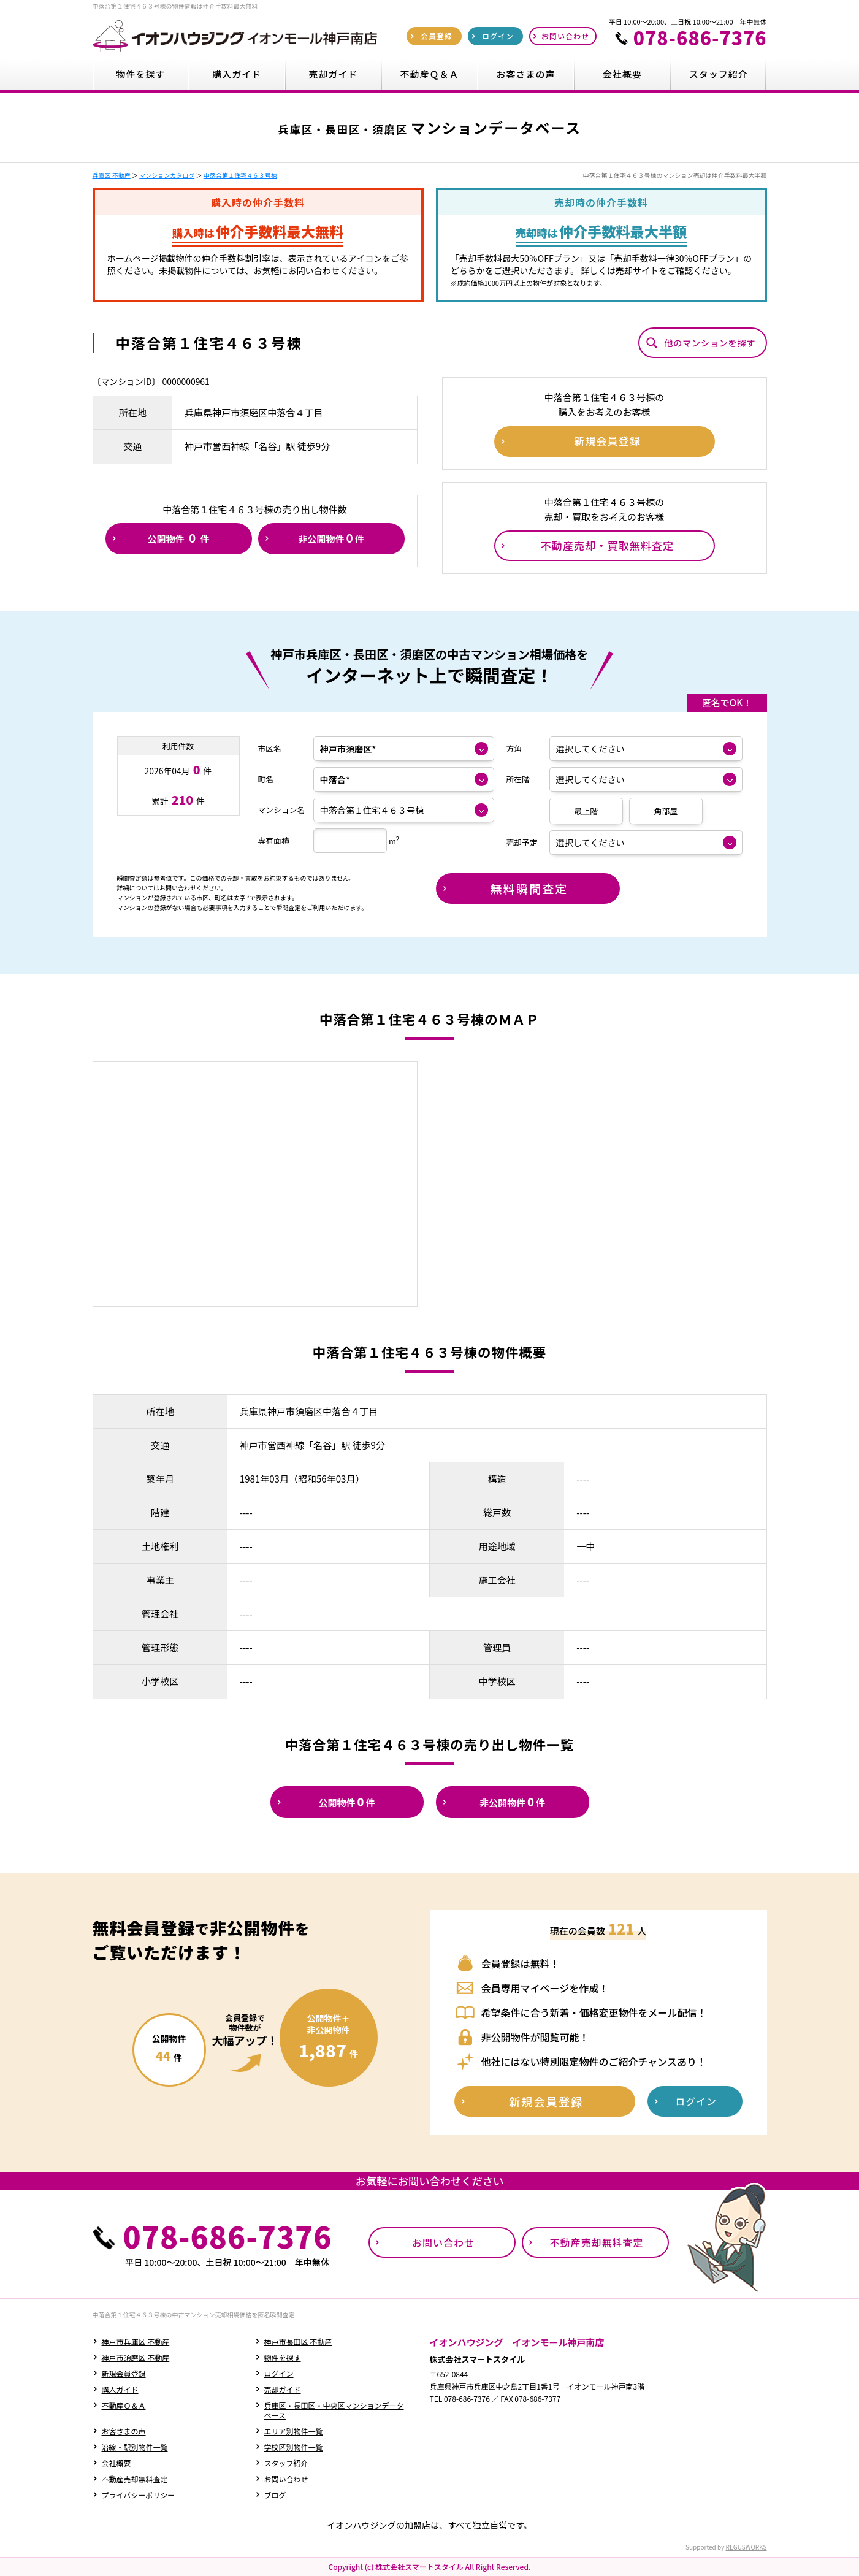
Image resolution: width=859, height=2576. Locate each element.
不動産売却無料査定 (135, 2479)
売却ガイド (282, 2389)
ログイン (279, 2373)
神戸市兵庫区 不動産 (136, 2341)
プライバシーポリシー (138, 2495)
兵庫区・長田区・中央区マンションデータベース (334, 2410)
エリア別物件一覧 (293, 2431)
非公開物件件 (331, 537)
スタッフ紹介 (286, 2463)
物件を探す (282, 2357)
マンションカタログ (166, 175)
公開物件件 (178, 537)
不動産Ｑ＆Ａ (124, 2405)
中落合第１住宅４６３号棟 (240, 175)
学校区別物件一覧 (293, 2447)
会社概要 (116, 2463)
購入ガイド (120, 2389)
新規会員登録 (124, 2373)
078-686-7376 (700, 37)
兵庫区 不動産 (112, 175)
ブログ (275, 2495)
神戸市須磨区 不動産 (136, 2357)
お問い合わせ (286, 2479)
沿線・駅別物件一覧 (135, 2447)
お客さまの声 (124, 2431)
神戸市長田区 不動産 (298, 2341)
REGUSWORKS (746, 2546)
